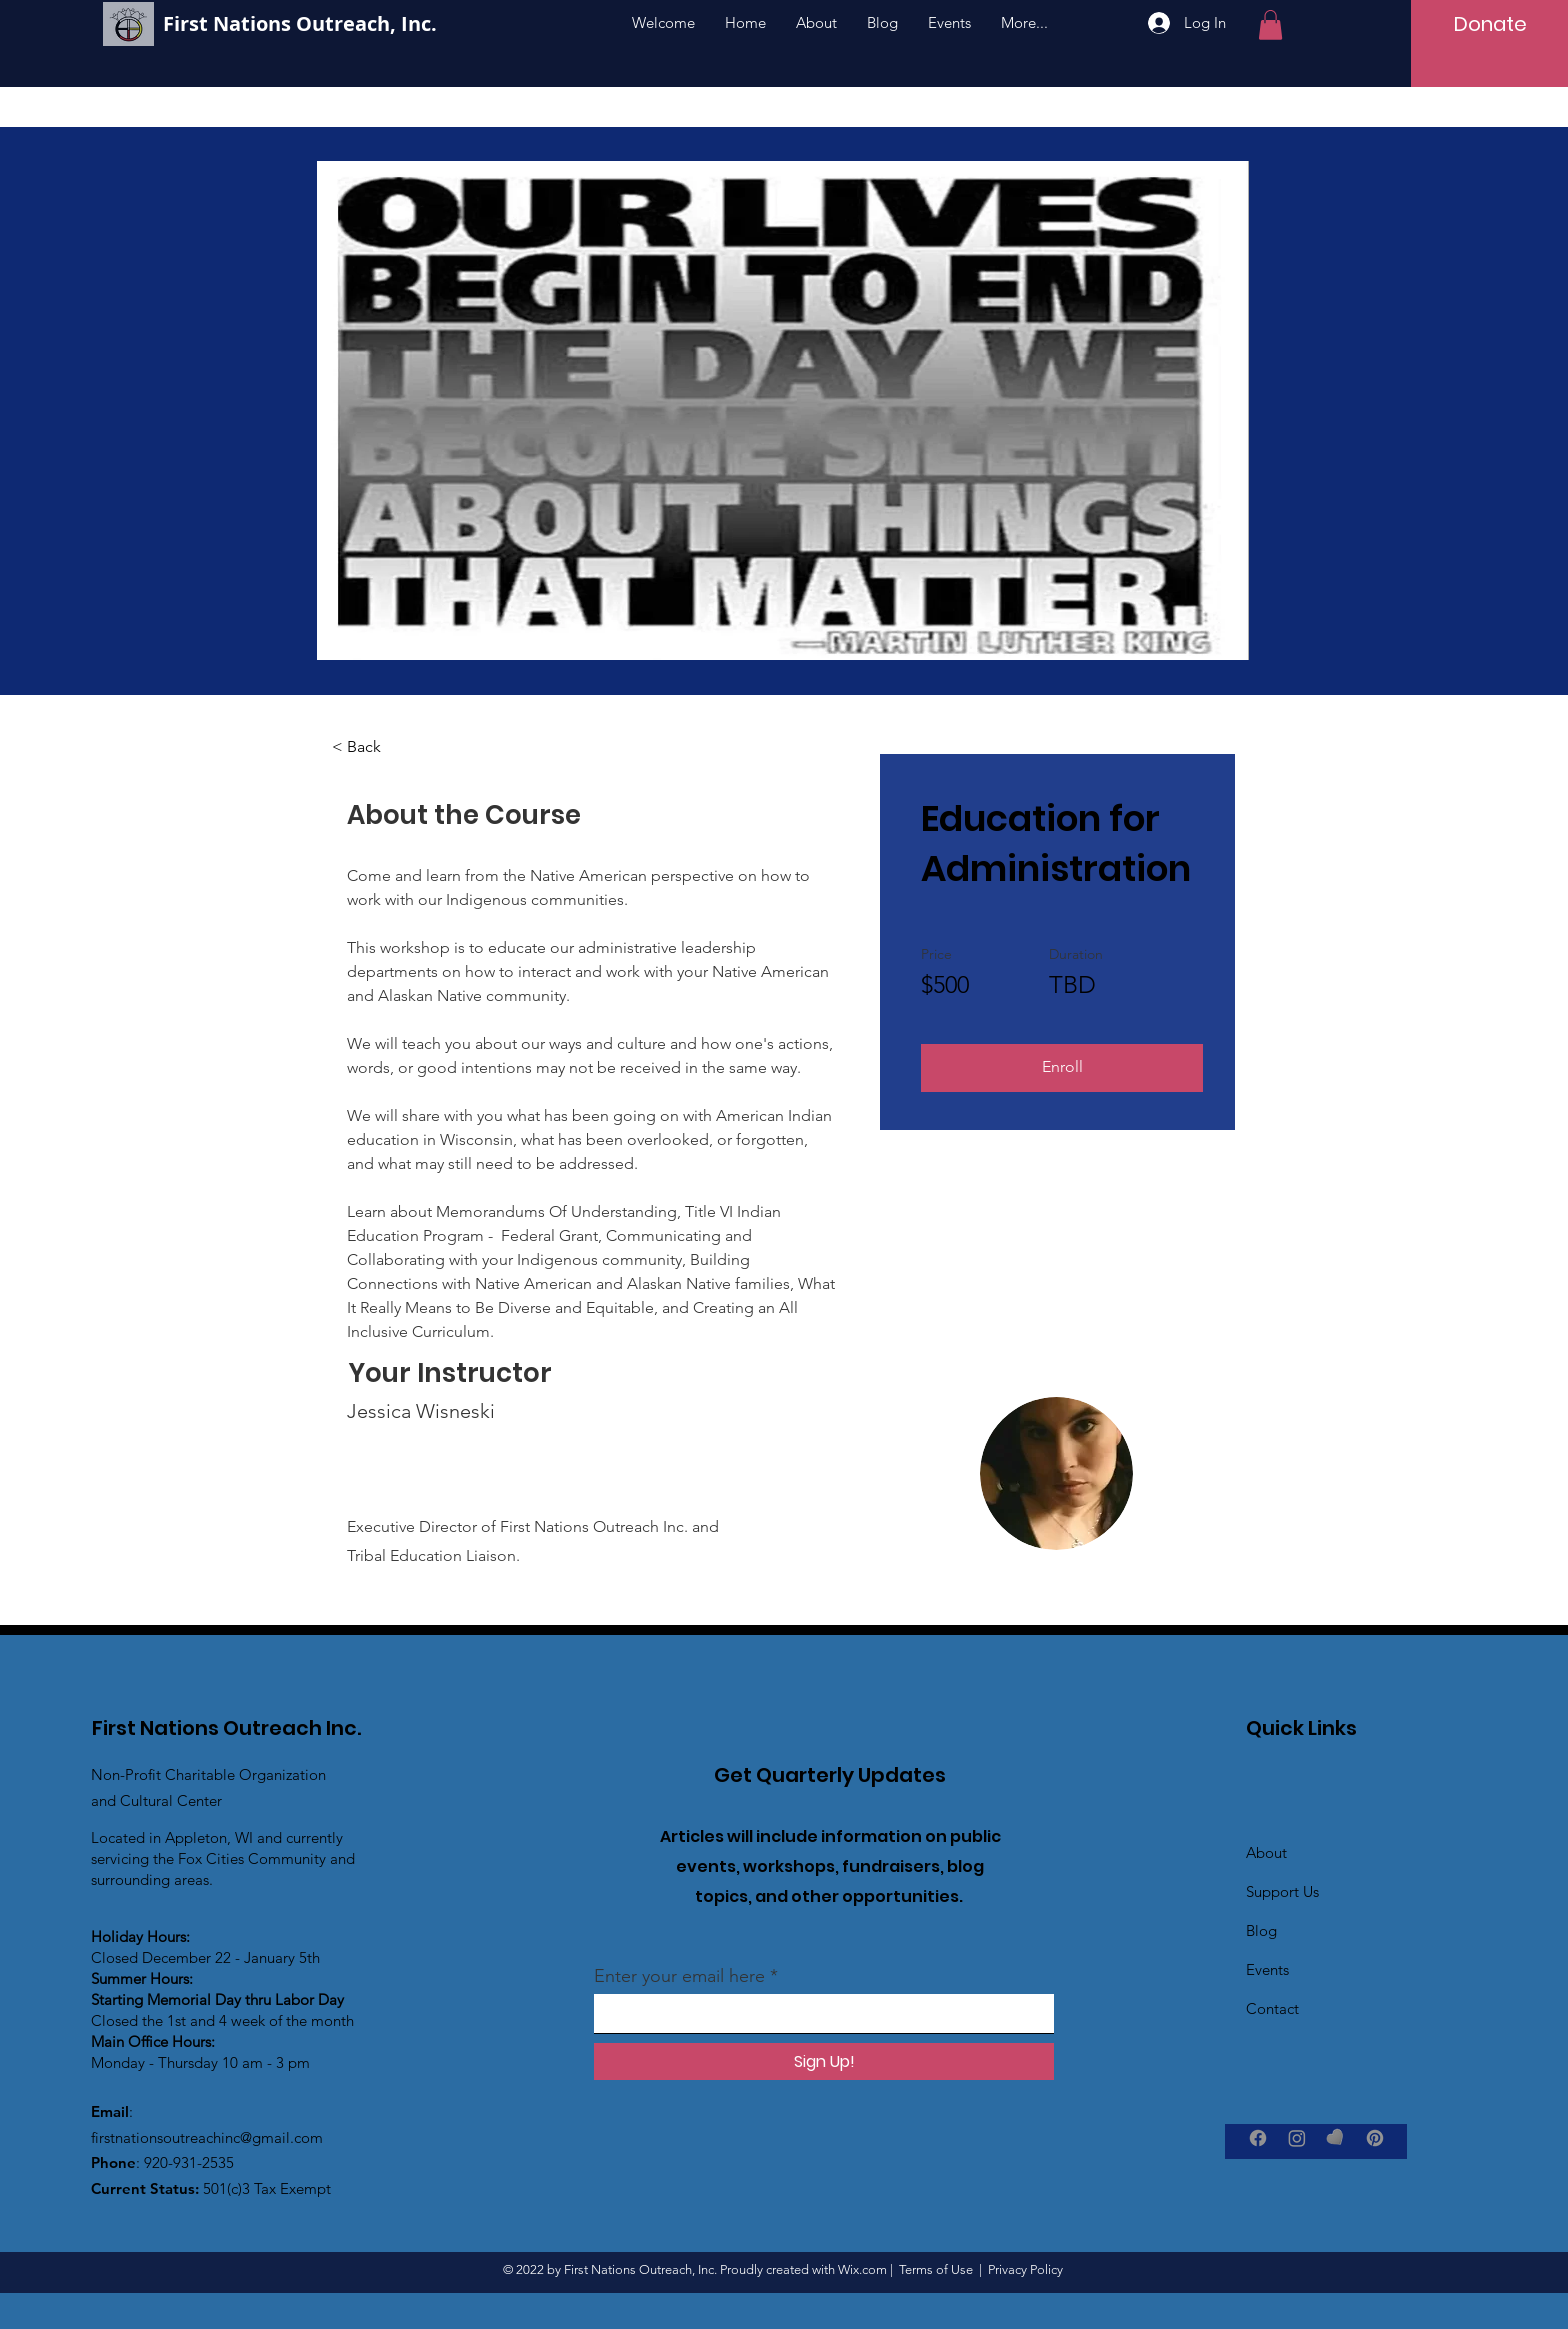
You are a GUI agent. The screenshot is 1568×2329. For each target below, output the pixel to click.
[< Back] (387, 747)
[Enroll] (1062, 1068)
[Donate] (1491, 23)
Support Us (1282, 1891)
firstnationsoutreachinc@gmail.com (207, 2137)
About (1266, 1852)
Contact (1272, 2008)
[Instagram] (1297, 2138)
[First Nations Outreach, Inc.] (366, 24)
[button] (1270, 25)
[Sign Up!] (824, 2061)
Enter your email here (679, 1976)
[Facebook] (1258, 2138)
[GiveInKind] (1336, 2138)
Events (1267, 1969)
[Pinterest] (1375, 2138)
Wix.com (862, 2269)
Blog (1261, 1930)
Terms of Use (936, 2269)
